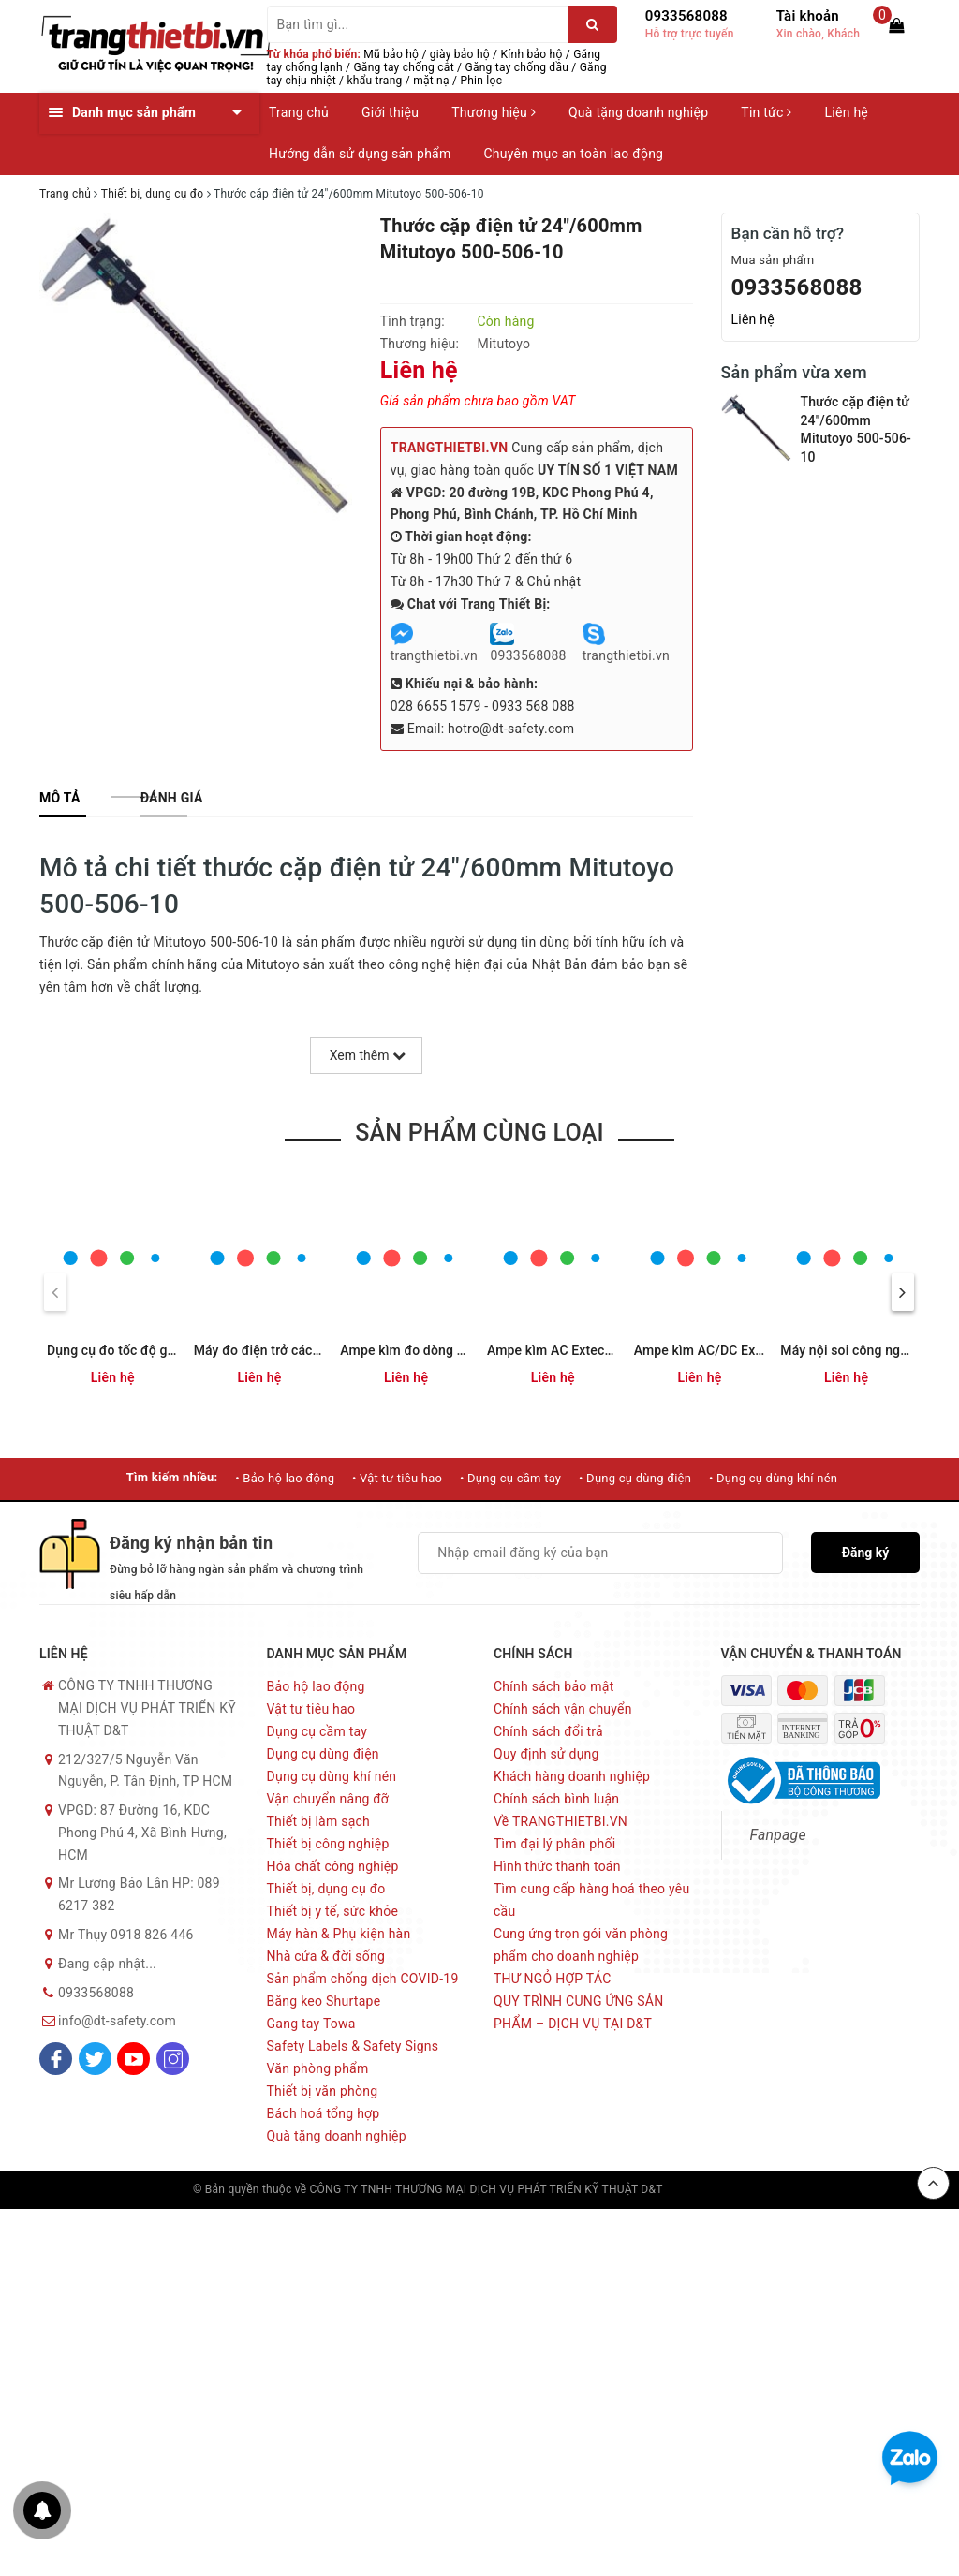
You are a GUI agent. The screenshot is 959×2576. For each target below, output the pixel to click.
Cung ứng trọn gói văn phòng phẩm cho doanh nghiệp (581, 1945)
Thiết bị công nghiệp (328, 1843)
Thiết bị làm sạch (319, 1821)
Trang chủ (299, 112)
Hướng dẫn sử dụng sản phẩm (359, 153)
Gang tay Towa (311, 2023)
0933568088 (686, 15)
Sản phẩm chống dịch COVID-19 (363, 1978)
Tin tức (766, 112)
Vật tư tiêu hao (311, 1708)
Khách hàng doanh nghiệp (572, 1776)
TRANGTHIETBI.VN (450, 447)
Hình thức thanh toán (557, 1866)
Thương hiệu (493, 112)
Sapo (753, 2189)
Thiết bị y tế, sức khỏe (333, 1911)
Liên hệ (846, 112)
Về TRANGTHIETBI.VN (560, 1821)
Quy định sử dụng (546, 1753)
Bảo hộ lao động (316, 1686)
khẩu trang (375, 80)
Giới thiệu (390, 112)
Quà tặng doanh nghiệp (638, 112)
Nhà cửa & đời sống (326, 1956)
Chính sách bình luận (556, 1798)
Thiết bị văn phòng (322, 2090)
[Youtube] (133, 2058)
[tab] (60, 798)
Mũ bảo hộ (391, 54)
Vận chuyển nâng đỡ (328, 1798)
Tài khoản (807, 15)
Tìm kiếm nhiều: (172, 1477)
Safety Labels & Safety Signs (353, 2046)
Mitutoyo (503, 343)
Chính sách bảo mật (553, 1686)
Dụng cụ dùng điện (323, 1753)
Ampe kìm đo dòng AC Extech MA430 (452, 1350)
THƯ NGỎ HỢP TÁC (553, 1978)
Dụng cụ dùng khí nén (332, 1776)
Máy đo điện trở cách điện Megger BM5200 (323, 1350)
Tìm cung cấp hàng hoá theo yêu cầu (591, 1900)
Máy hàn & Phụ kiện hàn (339, 1933)
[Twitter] (95, 2058)
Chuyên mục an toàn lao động (573, 153)
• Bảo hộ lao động (284, 1478)
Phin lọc (481, 80)
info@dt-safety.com (117, 2020)
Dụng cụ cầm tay (317, 1731)
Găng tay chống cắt (403, 67)
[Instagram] (172, 2058)
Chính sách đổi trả (548, 1731)
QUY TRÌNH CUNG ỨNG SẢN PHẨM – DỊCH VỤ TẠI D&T (578, 2012)
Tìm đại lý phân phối (554, 1843)
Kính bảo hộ (532, 54)
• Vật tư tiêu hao (397, 1478)
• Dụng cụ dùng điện (635, 1478)
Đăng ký (866, 1552)
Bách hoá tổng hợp (323, 2113)
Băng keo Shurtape (324, 2001)
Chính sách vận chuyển (563, 1708)
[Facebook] (55, 2058)
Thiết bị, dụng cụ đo (326, 1888)
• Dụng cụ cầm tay (510, 1478)
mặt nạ (431, 80)
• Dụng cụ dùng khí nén (773, 1478)
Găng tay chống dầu (516, 67)
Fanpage (778, 1835)
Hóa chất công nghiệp (333, 1866)
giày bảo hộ (460, 54)
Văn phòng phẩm (318, 2068)
